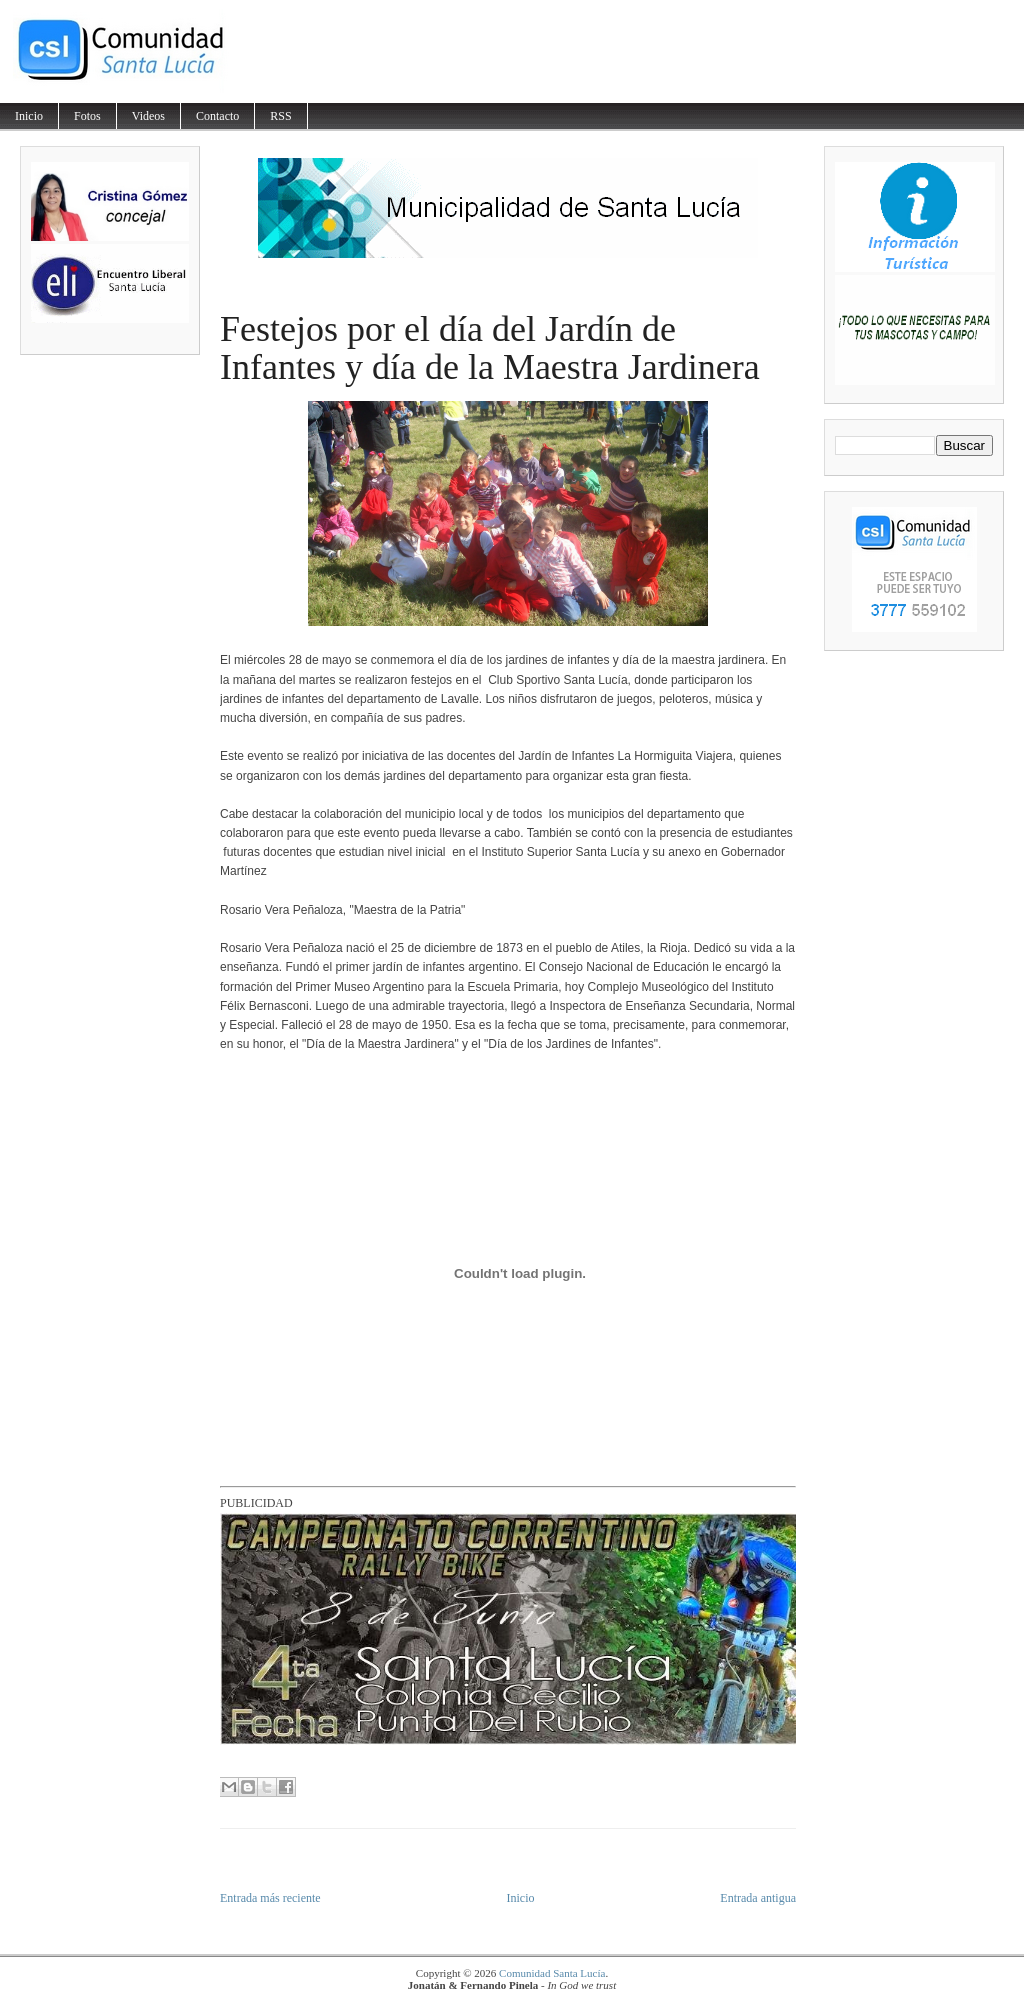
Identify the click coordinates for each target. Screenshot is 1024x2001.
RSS (280, 116)
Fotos (87, 116)
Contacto (217, 116)
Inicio (29, 116)
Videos (148, 116)
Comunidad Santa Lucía (552, 1973)
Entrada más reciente (270, 1898)
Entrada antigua (758, 1898)
